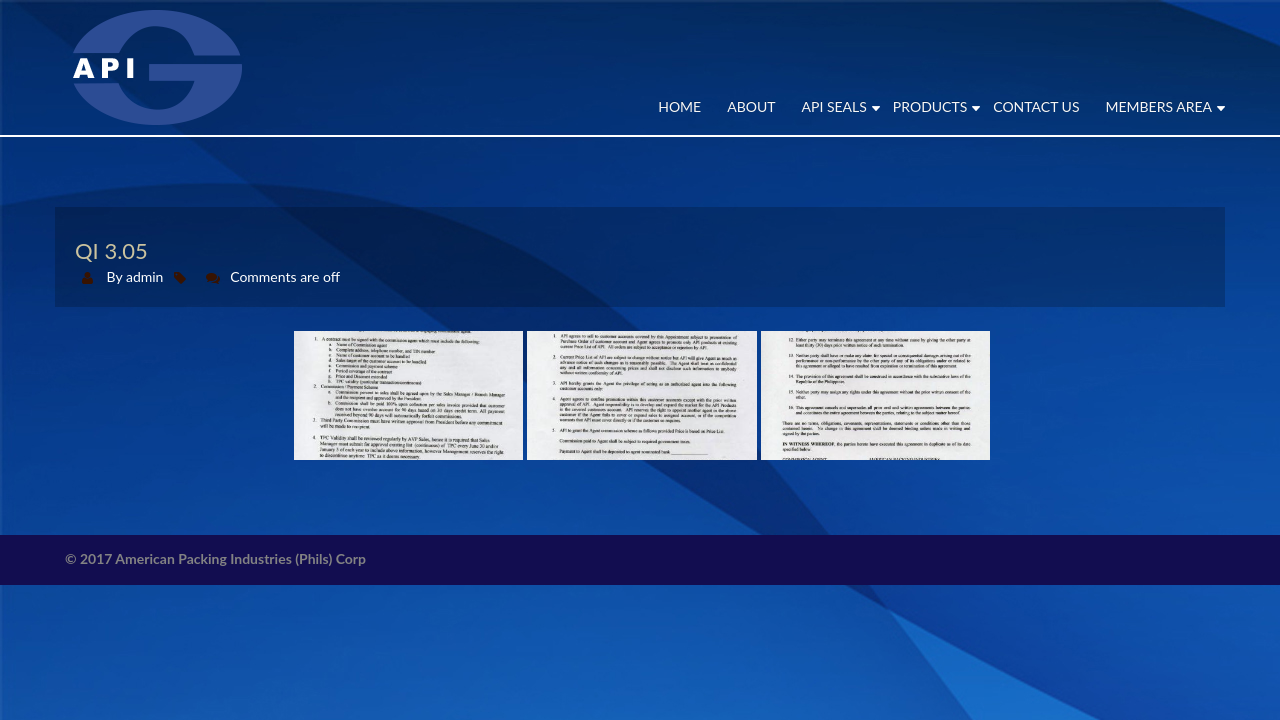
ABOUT (751, 106)
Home (679, 106)
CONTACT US (1036, 106)
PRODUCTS (930, 106)
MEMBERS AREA (1158, 106)
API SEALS (834, 106)
